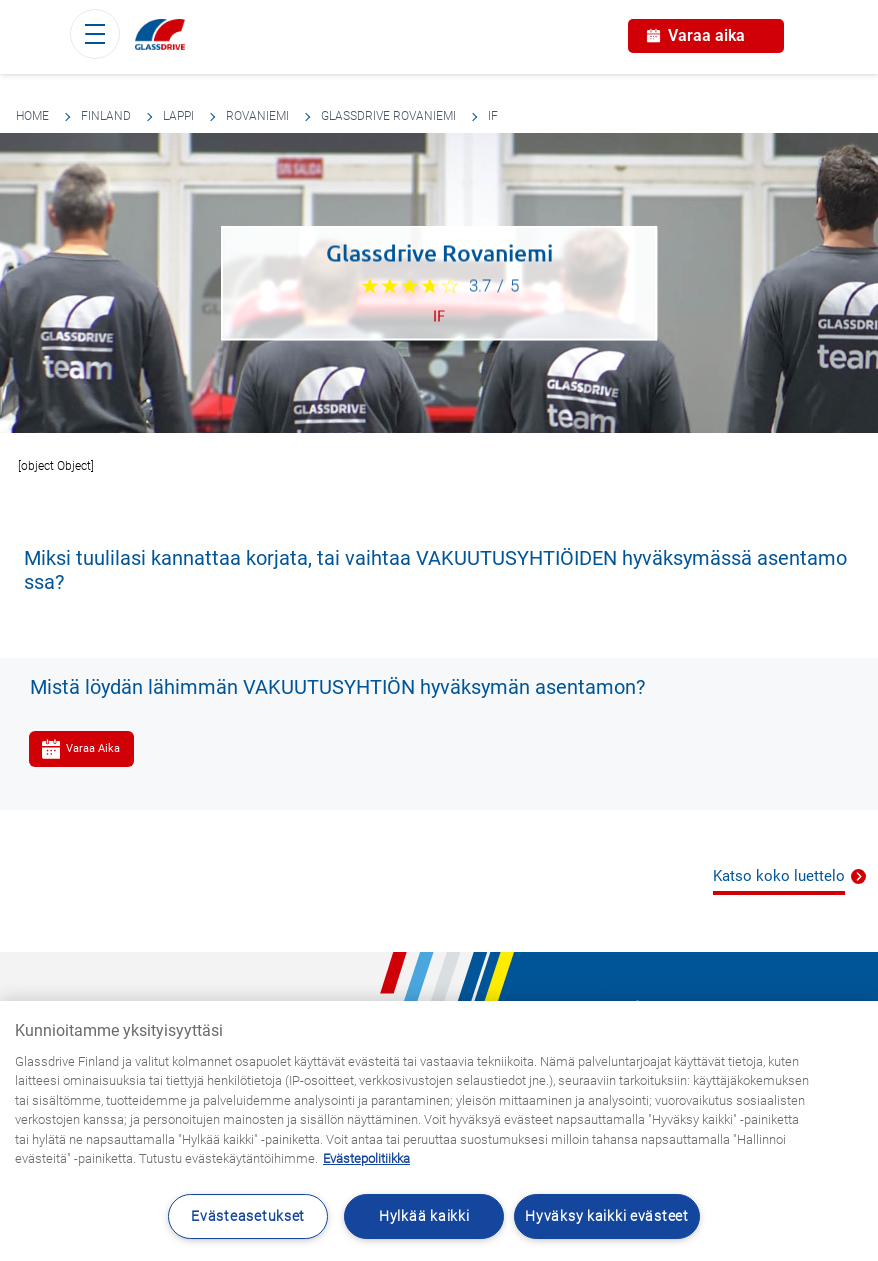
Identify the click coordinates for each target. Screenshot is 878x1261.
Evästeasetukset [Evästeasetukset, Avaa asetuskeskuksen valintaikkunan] (248, 1216)
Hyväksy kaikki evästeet (607, 1216)
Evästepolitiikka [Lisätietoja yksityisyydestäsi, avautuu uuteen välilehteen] (366, 1158)
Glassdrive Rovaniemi (388, 116)
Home (32, 116)
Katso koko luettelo (779, 876)
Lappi (178, 116)
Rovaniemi (257, 116)
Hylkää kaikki (424, 1216)
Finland (106, 116)
